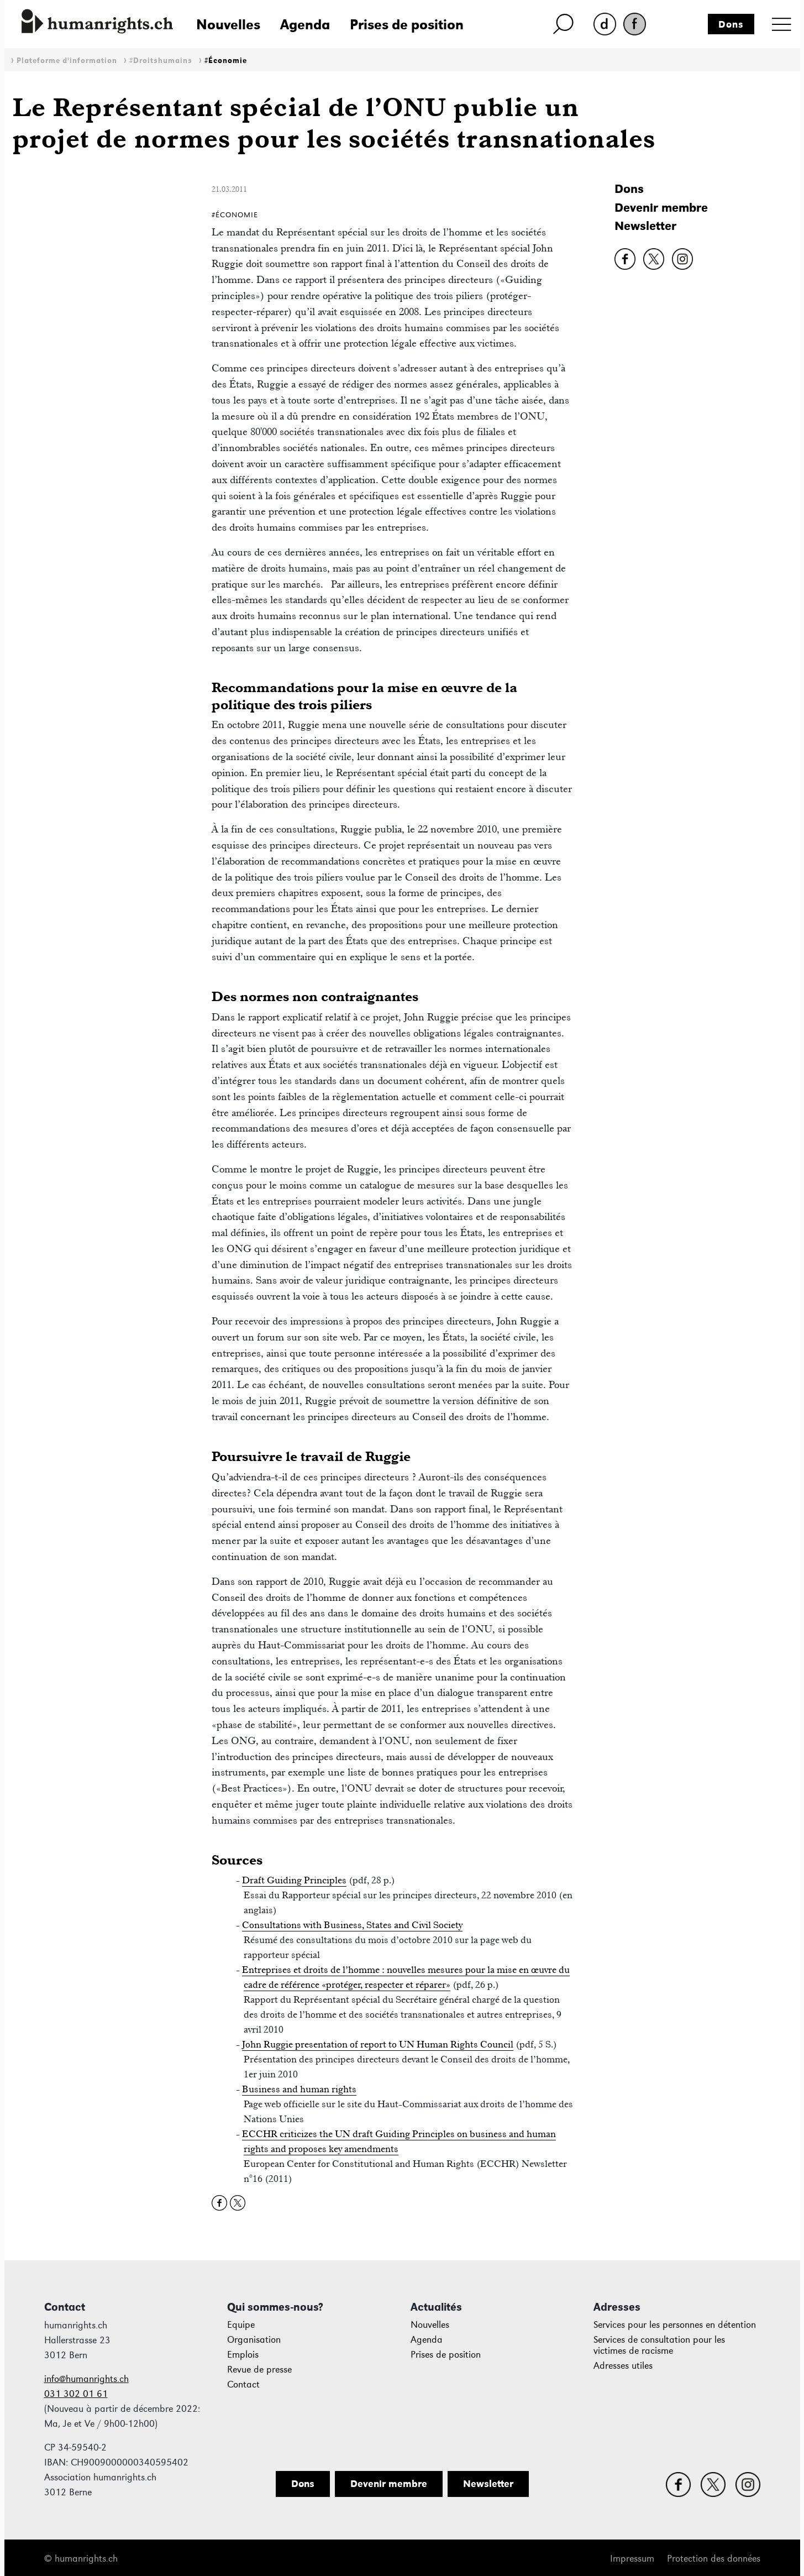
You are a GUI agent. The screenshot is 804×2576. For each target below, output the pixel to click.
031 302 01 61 (76, 2394)
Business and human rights (299, 2089)
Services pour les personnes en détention (674, 2325)
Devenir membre (661, 207)
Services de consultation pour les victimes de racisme (659, 2345)
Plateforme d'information (67, 60)
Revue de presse (259, 2369)
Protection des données (713, 2558)
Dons (731, 24)
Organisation (254, 2339)
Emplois (243, 2354)
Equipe (241, 2325)
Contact (243, 2384)
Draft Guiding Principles (294, 1880)
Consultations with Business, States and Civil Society (352, 1925)
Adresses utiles (623, 2365)
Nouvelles (228, 24)
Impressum (632, 2558)
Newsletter (645, 226)
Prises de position (407, 24)
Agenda (305, 24)
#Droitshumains (160, 60)
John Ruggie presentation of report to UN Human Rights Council (377, 2044)
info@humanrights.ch (86, 2379)
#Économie (225, 60)
